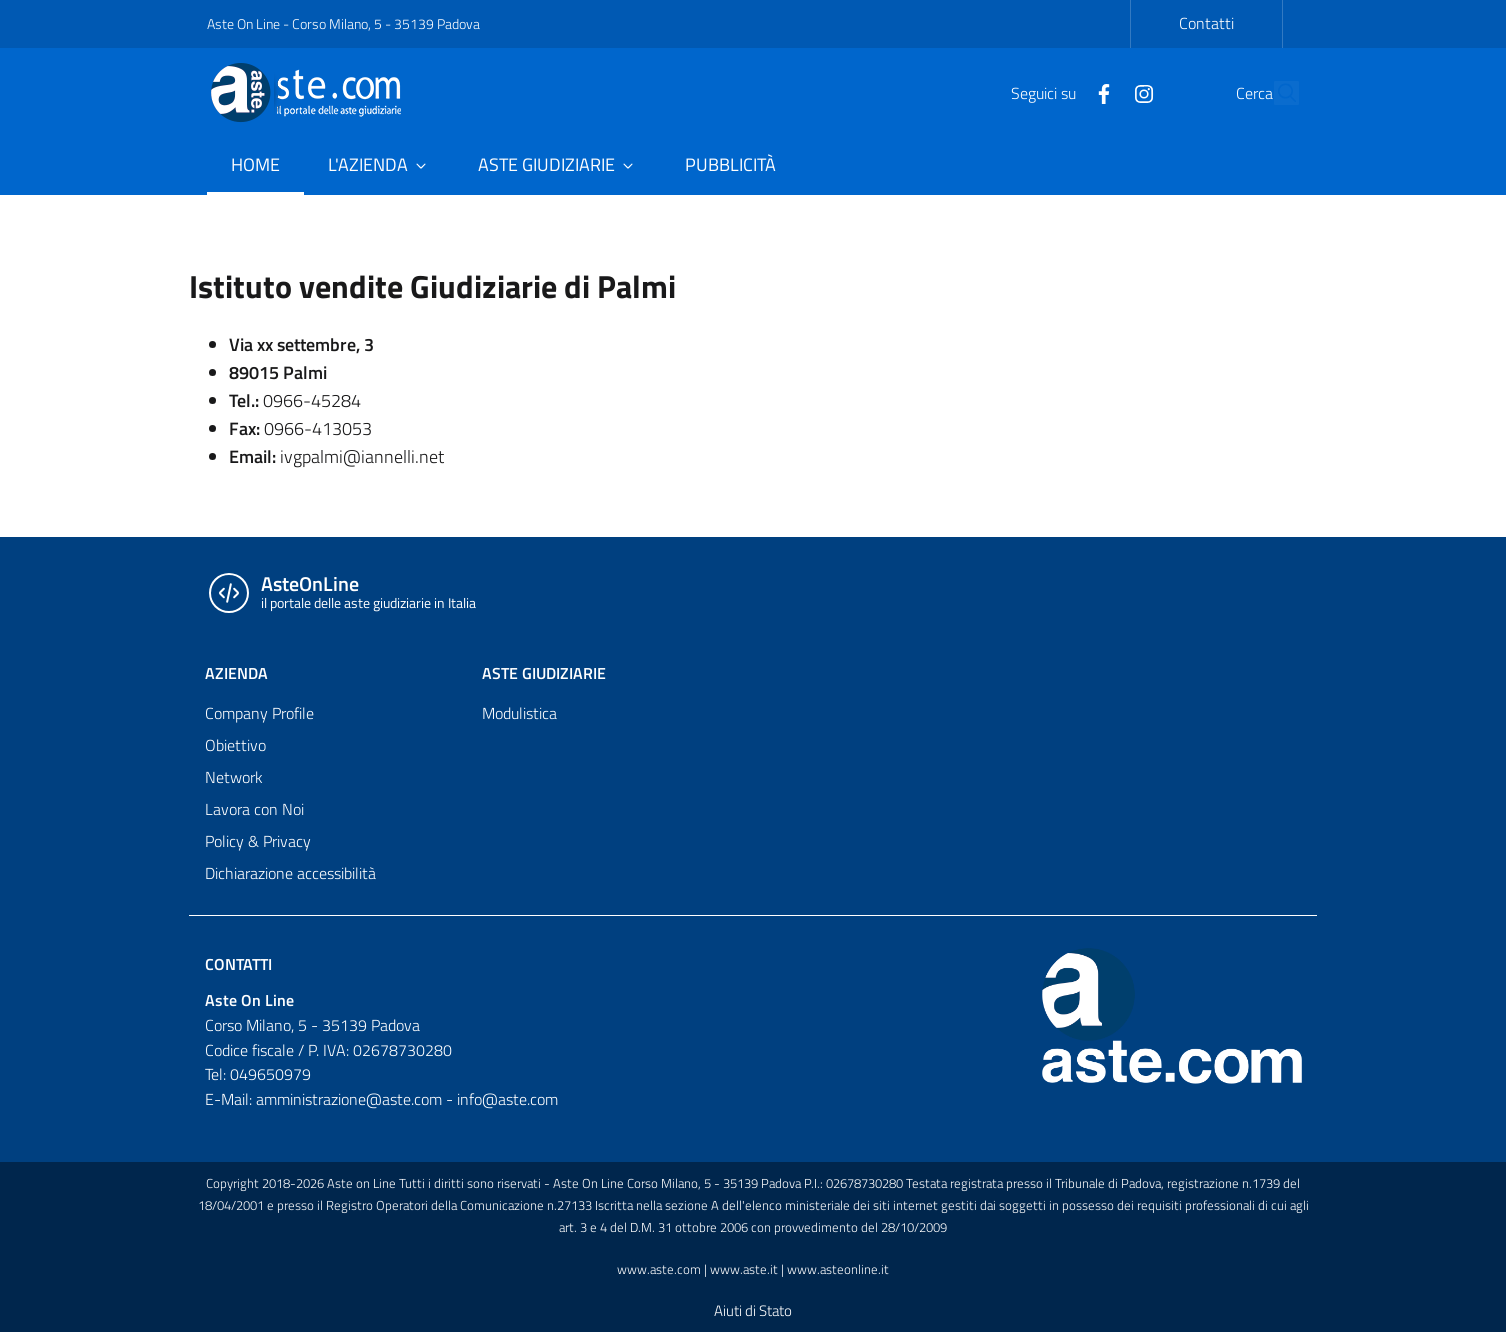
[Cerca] (1275, 93)
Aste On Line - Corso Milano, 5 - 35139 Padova (343, 23)
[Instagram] (1098, 92)
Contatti (1206, 23)
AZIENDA (236, 673)
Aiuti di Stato (753, 1310)
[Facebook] (1058, 92)
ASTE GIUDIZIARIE (544, 673)
